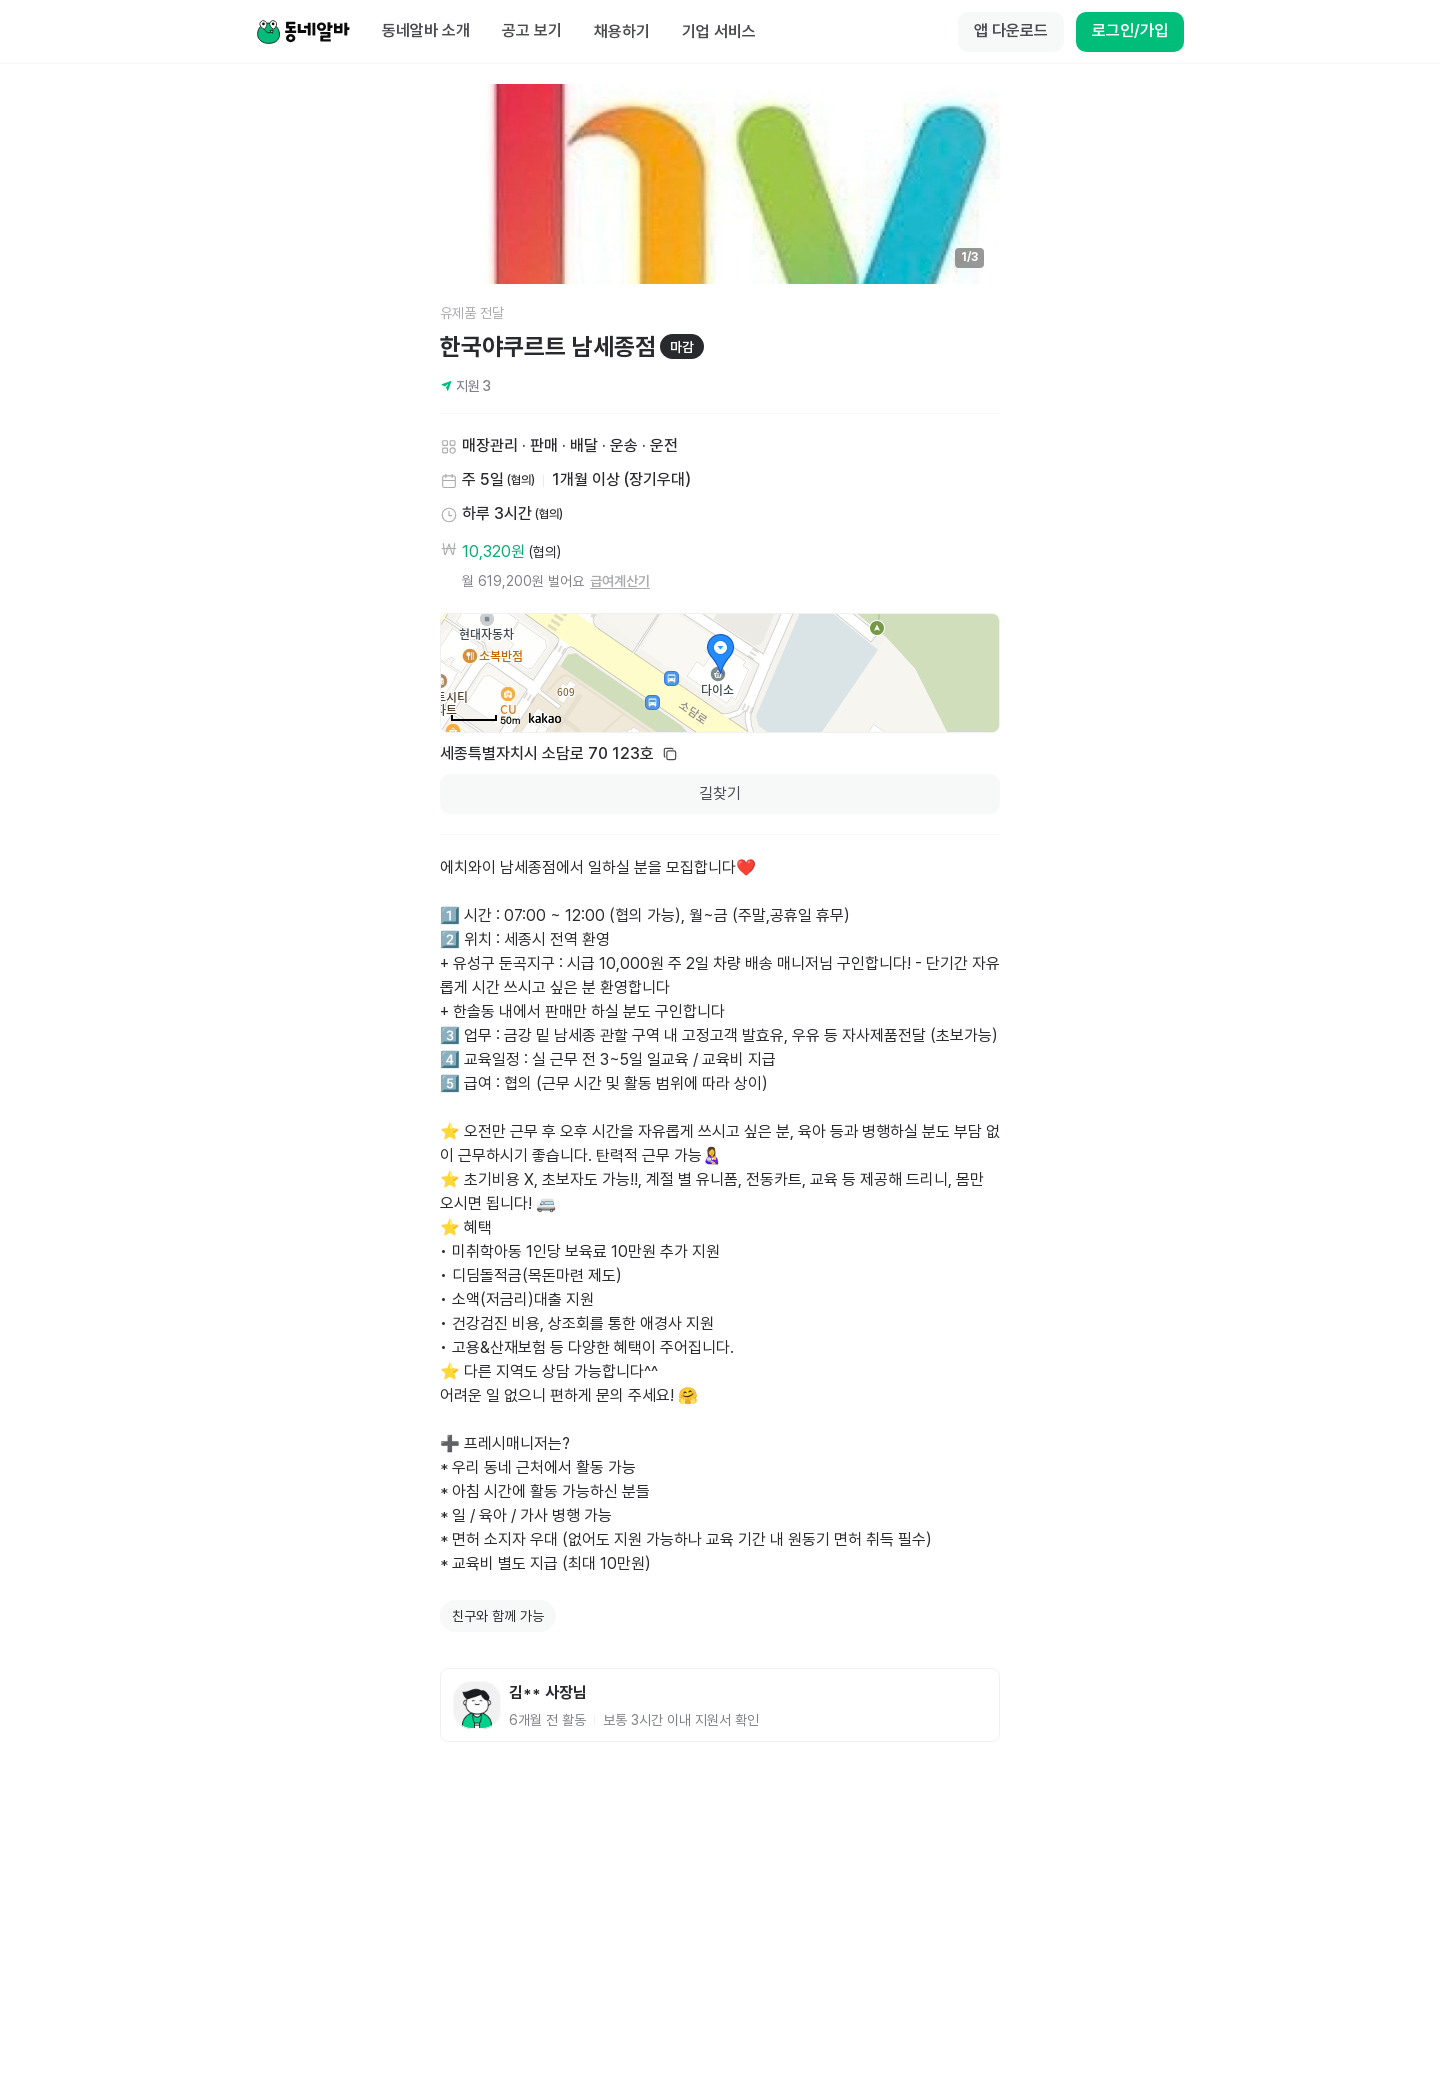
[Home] (303, 32)
